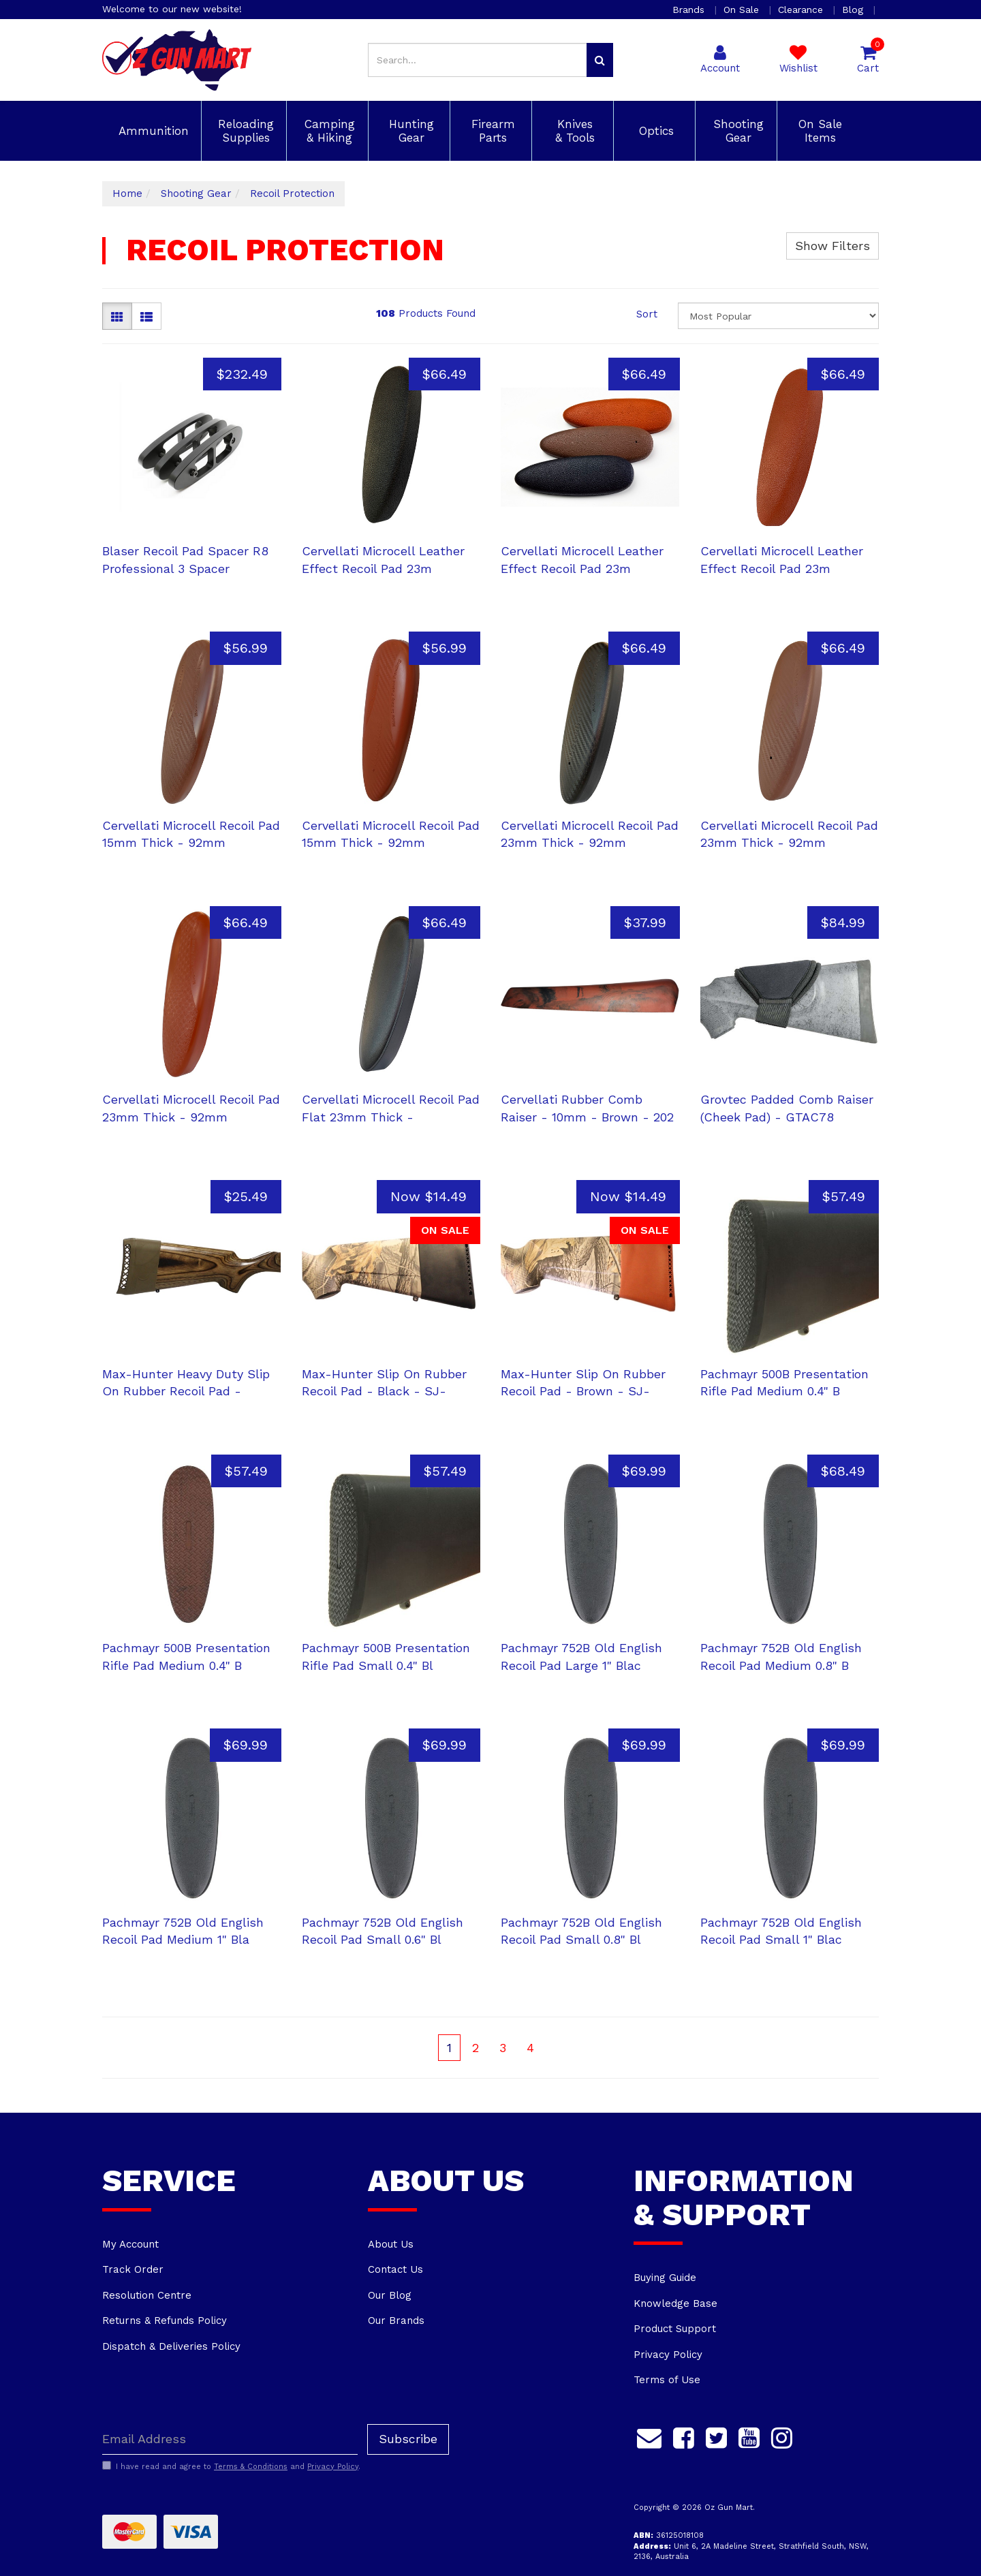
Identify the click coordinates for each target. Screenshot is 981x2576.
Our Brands (396, 2320)
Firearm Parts (491, 130)
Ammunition (151, 131)
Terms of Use (667, 2380)
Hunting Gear (409, 130)
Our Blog (389, 2295)
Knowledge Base (675, 2303)
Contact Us (395, 2269)
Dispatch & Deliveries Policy (171, 2346)
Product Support (675, 2329)
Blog (854, 9)
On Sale (742, 9)
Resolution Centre (146, 2295)
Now (428, 1196)
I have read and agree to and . (231, 2466)
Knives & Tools (573, 130)
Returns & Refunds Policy (164, 2320)
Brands (690, 9)
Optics (654, 131)
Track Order (133, 2269)
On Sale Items (818, 130)
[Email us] (649, 2436)
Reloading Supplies (244, 130)
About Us (391, 2244)
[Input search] (477, 60)
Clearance (802, 9)
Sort (646, 314)
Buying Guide (665, 2277)
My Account (130, 2244)
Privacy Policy (668, 2354)
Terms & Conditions (250, 2466)
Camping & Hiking (327, 130)
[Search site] (600, 60)
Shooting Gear (736, 130)
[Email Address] (230, 2439)
